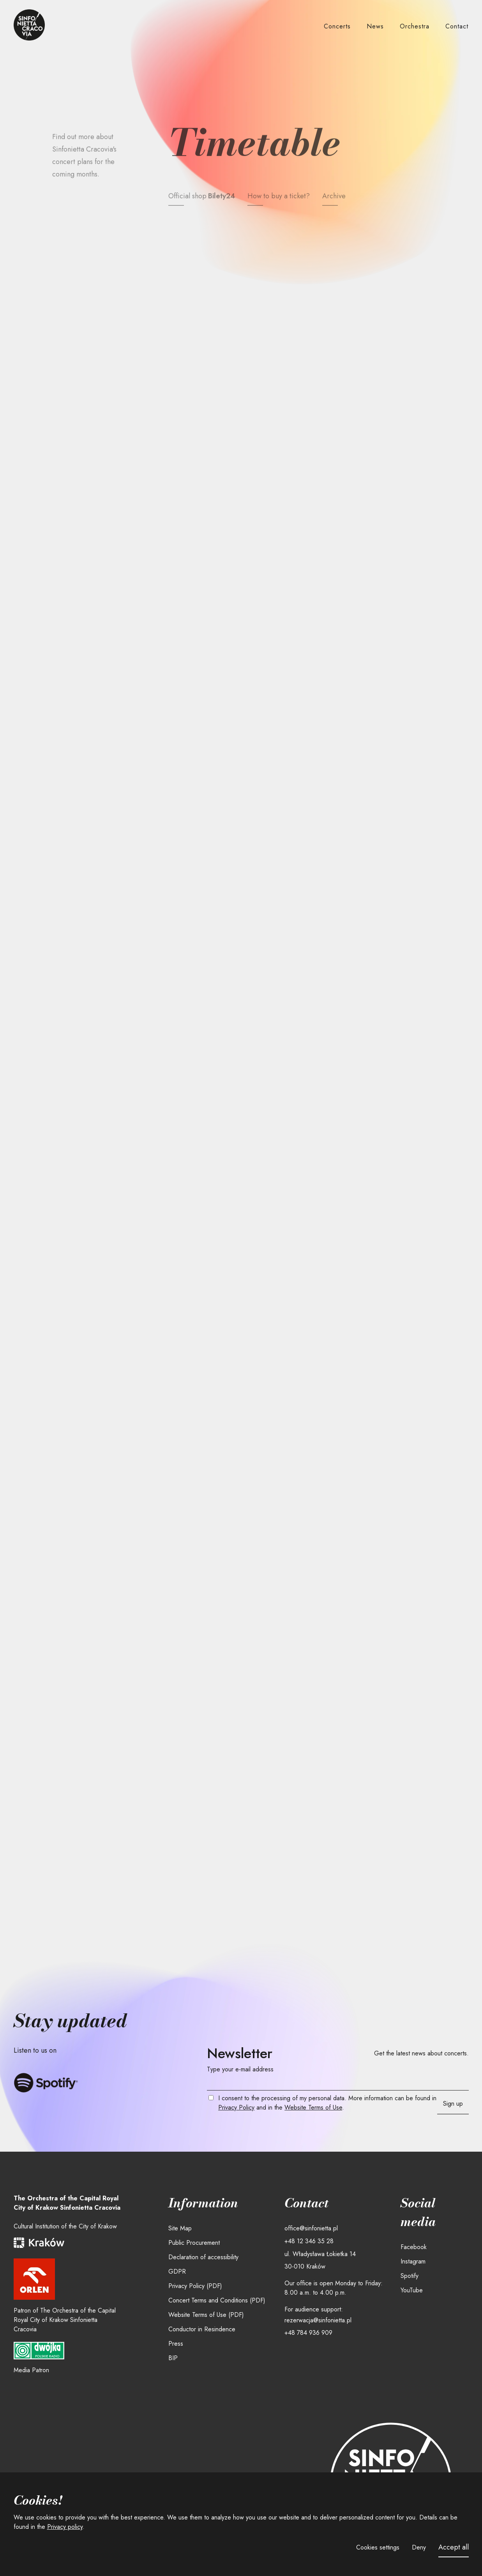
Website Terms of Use (313, 2107)
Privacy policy (65, 2526)
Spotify (409, 2275)
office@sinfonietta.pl (311, 2228)
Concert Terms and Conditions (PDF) (216, 2300)
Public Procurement (194, 2242)
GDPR (177, 2271)
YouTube (412, 2290)
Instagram (413, 2261)
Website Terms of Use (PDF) (206, 2314)
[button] (337, 27)
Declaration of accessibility (203, 2257)
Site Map (180, 2228)
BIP (173, 2358)
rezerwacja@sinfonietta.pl (317, 2320)
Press (175, 2343)
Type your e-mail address (240, 2069)
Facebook (414, 2246)
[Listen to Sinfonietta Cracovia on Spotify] (46, 2082)
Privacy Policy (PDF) (195, 2285)
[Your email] (337, 2082)
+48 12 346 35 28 (309, 2241)
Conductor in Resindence (201, 2329)
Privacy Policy (236, 2107)
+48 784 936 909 (308, 2332)
